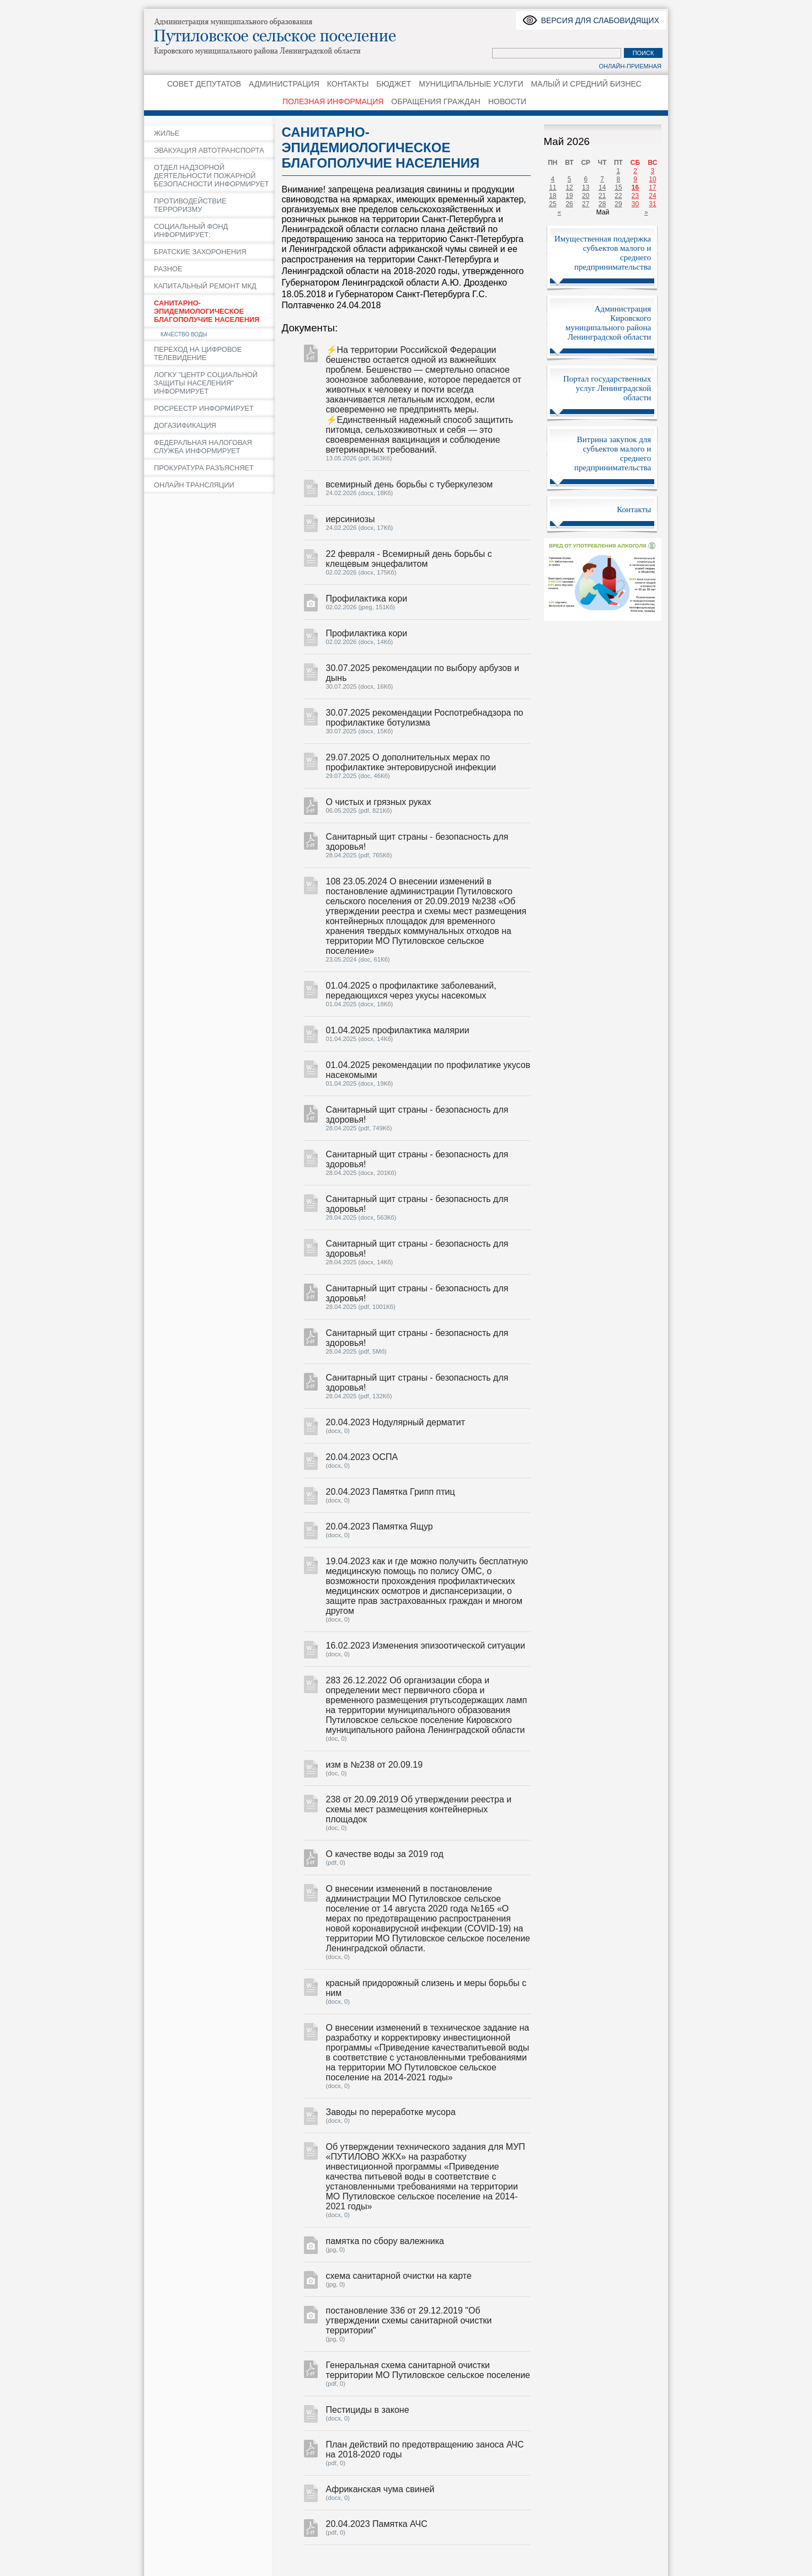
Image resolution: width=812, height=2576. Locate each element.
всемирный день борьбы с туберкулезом (409, 484)
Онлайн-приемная (630, 66)
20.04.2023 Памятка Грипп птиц (390, 1491)
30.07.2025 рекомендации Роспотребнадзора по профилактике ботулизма (424, 717)
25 (552, 204)
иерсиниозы (350, 519)
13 (585, 187)
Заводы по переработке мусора (391, 2112)
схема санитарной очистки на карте (399, 2275)
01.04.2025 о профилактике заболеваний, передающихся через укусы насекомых (411, 990)
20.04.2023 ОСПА (362, 1457)
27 (585, 204)
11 (552, 187)
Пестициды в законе (367, 2409)
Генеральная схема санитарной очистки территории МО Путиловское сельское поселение (428, 2370)
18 (552, 196)
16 (635, 187)
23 (635, 196)
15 (618, 187)
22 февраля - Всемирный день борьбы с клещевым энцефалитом (409, 558)
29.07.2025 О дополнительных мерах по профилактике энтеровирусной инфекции (411, 762)
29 (618, 204)
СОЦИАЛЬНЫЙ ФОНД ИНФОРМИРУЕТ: (191, 230)
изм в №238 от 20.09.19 (374, 1764)
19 (569, 196)
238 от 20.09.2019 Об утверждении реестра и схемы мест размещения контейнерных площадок (419, 1809)
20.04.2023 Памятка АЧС (377, 2524)
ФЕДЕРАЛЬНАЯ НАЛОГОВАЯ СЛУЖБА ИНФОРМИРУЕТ (203, 446)
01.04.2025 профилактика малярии (397, 1030)
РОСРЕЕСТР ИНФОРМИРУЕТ (204, 408)
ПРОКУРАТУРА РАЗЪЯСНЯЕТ (204, 468)
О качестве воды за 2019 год (385, 1854)
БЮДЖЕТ (393, 83)
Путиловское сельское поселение (287, 35)
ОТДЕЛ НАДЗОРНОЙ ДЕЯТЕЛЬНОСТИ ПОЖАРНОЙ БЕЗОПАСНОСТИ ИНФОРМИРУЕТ (211, 175)
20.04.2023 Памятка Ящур (379, 1526)
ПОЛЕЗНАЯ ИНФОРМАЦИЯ (332, 101)
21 (602, 196)
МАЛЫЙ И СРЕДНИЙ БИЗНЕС (586, 83)
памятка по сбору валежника (385, 2241)
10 (652, 179)
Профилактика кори (367, 598)
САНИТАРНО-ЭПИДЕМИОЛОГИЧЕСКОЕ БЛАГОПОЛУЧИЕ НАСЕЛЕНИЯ (206, 311)
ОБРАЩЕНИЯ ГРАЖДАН (435, 101)
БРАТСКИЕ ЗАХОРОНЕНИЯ (200, 252)
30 (635, 204)
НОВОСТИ (507, 101)
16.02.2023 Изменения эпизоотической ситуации (425, 1645)
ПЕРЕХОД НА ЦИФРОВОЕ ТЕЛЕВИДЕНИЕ (198, 353)
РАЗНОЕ (168, 269)
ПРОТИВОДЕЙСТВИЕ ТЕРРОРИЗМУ (190, 205)
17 (652, 187)
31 (652, 204)
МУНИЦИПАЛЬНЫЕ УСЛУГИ (471, 83)
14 (602, 187)
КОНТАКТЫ (348, 83)
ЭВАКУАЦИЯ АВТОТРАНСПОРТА (209, 150)
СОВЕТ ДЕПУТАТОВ (204, 83)
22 (618, 196)
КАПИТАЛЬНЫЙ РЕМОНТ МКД (205, 286)
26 (569, 204)
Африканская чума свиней (380, 2489)
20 (585, 196)
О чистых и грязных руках (378, 802)
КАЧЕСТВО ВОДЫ (184, 334)
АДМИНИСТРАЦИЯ (284, 83)
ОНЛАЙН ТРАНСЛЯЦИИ (194, 485)
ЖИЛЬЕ (166, 133)
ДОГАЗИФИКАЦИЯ (185, 425)
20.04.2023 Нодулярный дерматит (396, 1422)
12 (569, 187)
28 (602, 204)
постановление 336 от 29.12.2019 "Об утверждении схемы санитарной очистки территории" (409, 2320)
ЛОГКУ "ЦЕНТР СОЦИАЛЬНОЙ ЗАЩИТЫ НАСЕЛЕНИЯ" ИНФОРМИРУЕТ (206, 383)
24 (652, 196)
